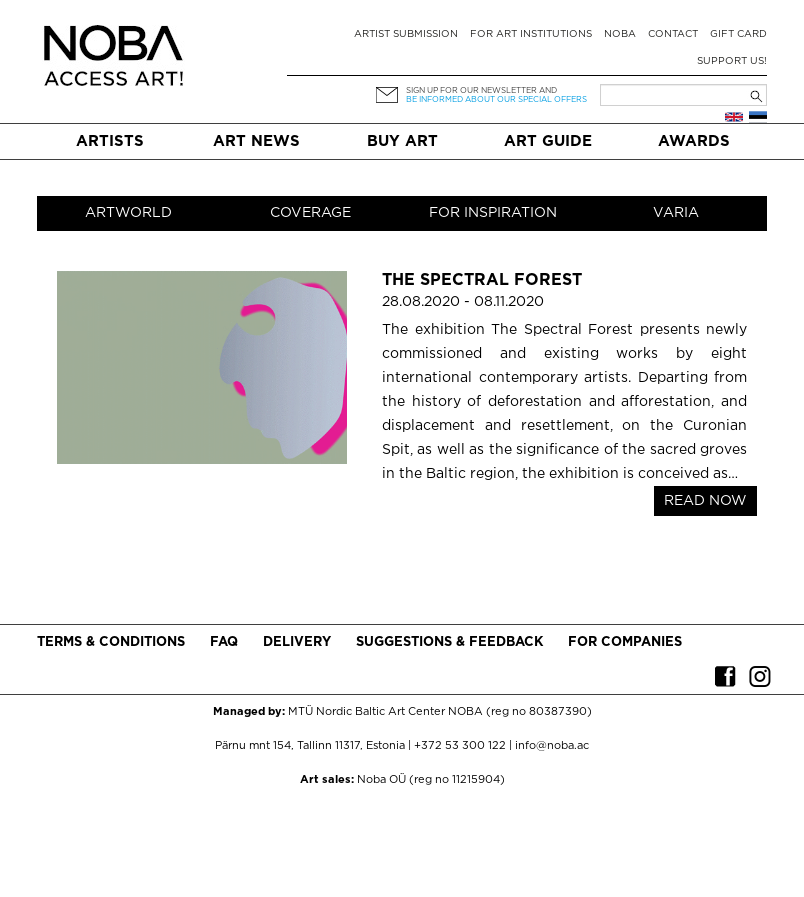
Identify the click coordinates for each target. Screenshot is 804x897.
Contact (673, 34)
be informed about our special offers (496, 99)
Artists (110, 141)
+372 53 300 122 (460, 746)
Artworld (128, 213)
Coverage (310, 213)
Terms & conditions (111, 642)
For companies (625, 642)
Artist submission (406, 34)
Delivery (297, 642)
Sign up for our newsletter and (481, 90)
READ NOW (705, 501)
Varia (676, 213)
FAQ (224, 642)
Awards (694, 141)
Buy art (402, 141)
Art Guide (548, 141)
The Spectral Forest (482, 280)
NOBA (620, 34)
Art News (256, 141)
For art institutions (531, 34)
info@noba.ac (552, 746)
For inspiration (493, 213)
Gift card (738, 34)
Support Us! (732, 61)
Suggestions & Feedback (449, 642)
